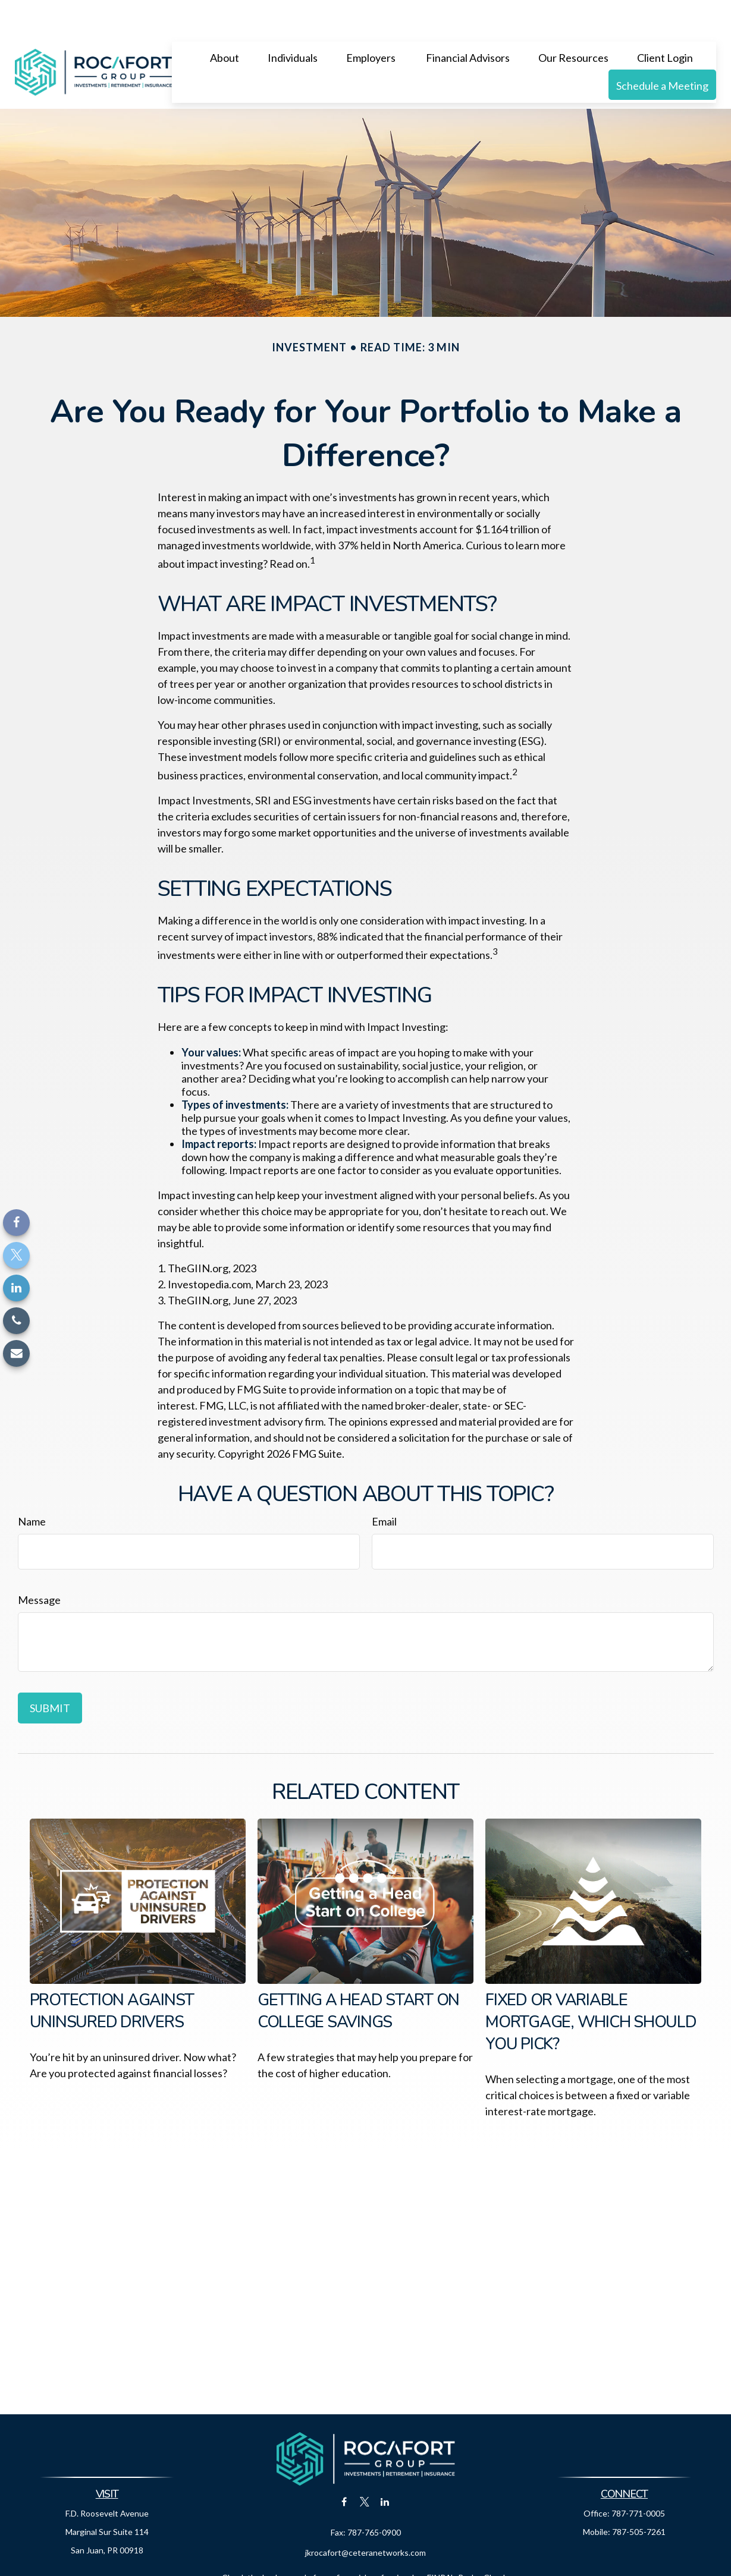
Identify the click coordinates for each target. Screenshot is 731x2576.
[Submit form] (50, 1672)
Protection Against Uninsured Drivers (112, 1976)
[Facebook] (16, 1222)
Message (39, 1564)
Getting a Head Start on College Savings (358, 1976)
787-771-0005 (638, 2478)
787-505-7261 (639, 2496)
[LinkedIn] (16, 1288)
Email (384, 1485)
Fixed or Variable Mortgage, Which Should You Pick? (591, 1987)
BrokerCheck (483, 2542)
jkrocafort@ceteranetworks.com (365, 2517)
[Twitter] (16, 1255)
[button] (224, 21)
